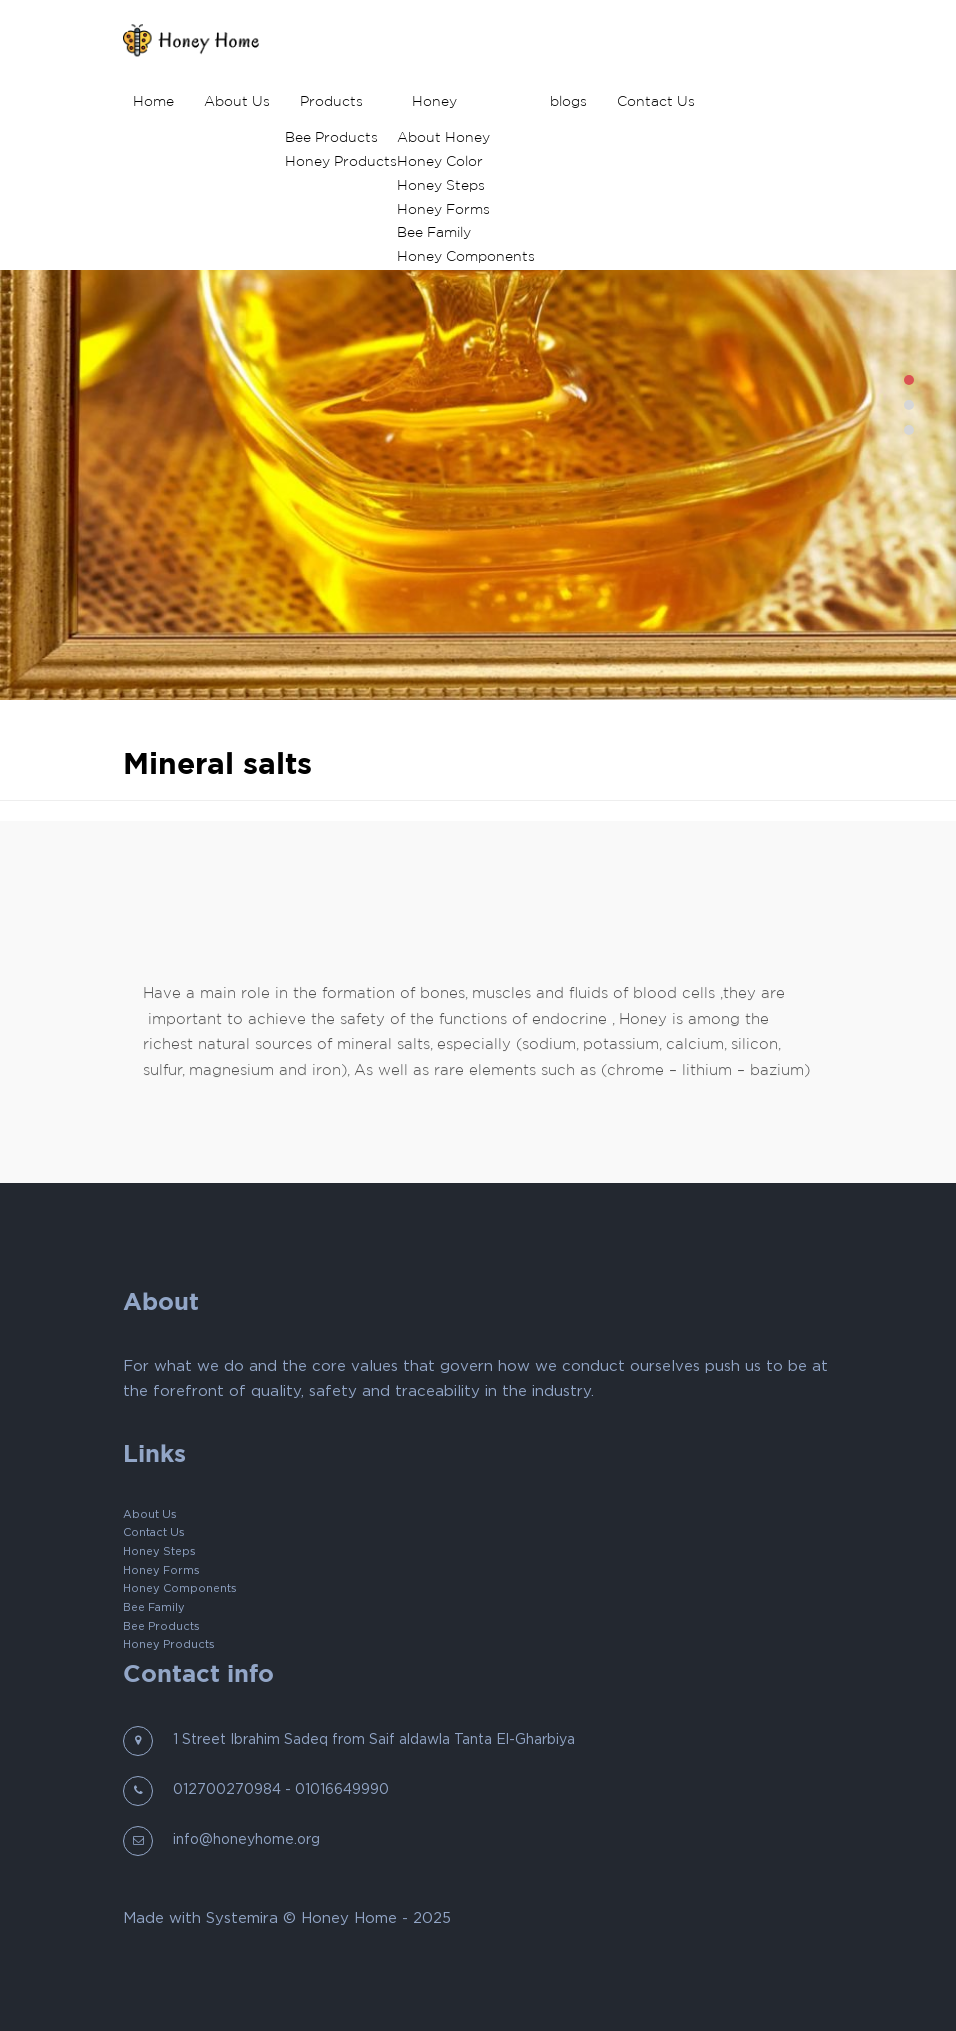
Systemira (242, 1918)
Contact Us (656, 102)
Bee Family (434, 233)
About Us (237, 102)
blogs (568, 102)
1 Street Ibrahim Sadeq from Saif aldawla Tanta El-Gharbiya (374, 1740)
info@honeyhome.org (246, 1840)
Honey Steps (441, 186)
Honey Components (466, 257)
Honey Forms (443, 210)
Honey (434, 102)
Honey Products (341, 162)
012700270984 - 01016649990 (281, 1790)
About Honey (443, 138)
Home (153, 102)
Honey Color (440, 162)
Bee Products (331, 138)
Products (331, 102)
